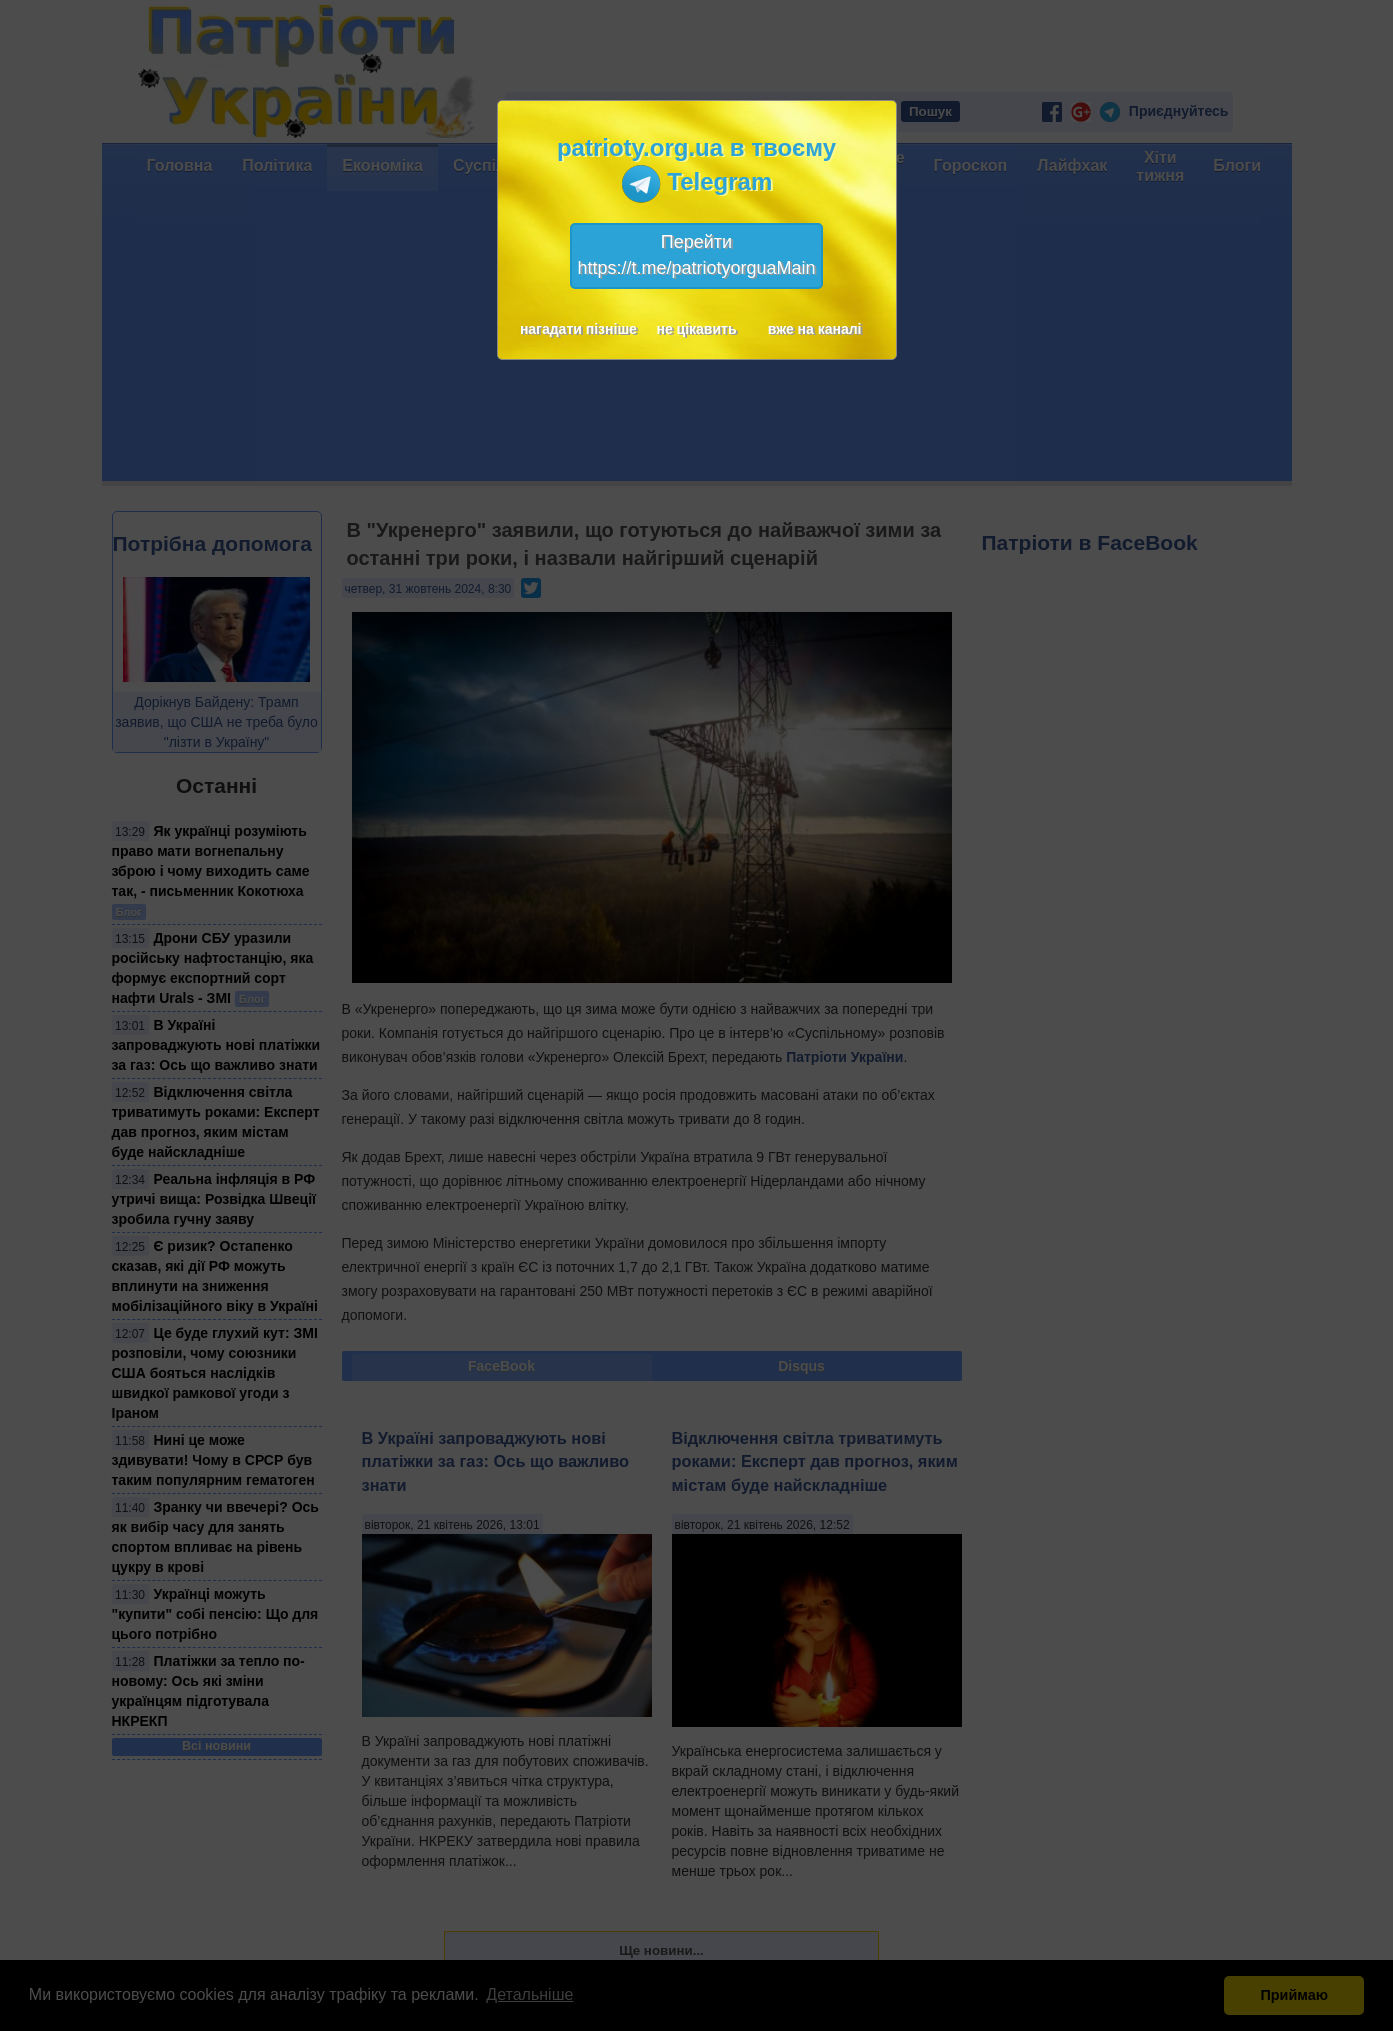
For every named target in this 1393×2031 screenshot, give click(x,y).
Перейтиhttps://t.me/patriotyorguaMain (696, 255)
